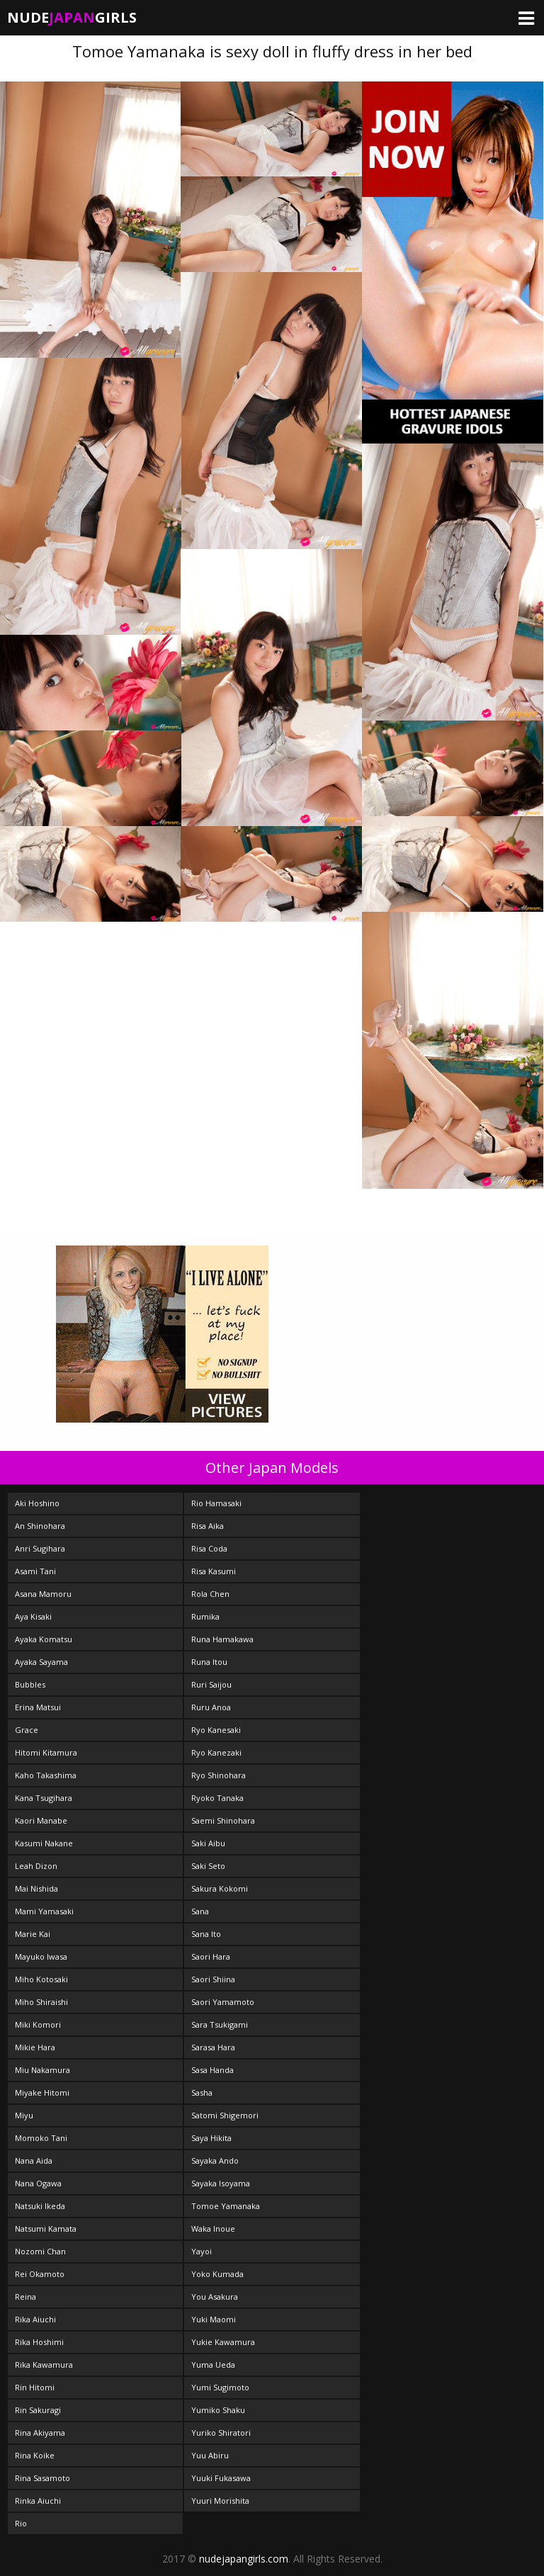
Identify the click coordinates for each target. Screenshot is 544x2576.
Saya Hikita (211, 2137)
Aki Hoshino (37, 1503)
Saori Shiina (213, 1979)
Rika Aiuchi (35, 2319)
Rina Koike (35, 2455)
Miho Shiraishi (41, 2001)
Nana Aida (33, 2160)
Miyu (24, 2115)
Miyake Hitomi (42, 2092)
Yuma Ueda (213, 2364)
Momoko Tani (41, 2137)
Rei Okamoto (39, 2274)
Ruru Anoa (211, 1707)
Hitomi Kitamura (46, 1752)
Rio (21, 2523)
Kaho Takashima (45, 1775)
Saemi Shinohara (223, 1820)
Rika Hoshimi (39, 2342)
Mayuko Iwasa (41, 1956)
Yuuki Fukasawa (221, 2478)
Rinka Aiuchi (38, 2500)
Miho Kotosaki (41, 1979)
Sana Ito (206, 1933)
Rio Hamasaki (216, 1503)
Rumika (205, 1616)
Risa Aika (207, 1525)
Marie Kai (32, 1933)
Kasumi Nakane (44, 1843)
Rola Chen (210, 1593)
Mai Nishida (36, 1888)
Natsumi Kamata (45, 2228)
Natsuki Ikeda (40, 2206)
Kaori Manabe (41, 1820)
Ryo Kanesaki (216, 1729)
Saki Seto (208, 1865)
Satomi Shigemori (225, 2115)
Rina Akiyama (40, 2432)
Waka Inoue (213, 2228)
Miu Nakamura (42, 2069)
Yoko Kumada (217, 2274)
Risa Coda (209, 1548)
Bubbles (30, 1684)
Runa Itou (209, 1661)
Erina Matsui (38, 1707)
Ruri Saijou (211, 1684)
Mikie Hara (35, 2047)
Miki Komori (38, 2024)
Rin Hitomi (35, 2387)
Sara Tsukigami (219, 2024)
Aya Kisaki (33, 1616)
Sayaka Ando (215, 2160)
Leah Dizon (36, 1865)
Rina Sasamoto (42, 2478)
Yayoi (201, 2251)
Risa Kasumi (213, 1571)
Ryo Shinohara (218, 1775)
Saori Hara (210, 1956)
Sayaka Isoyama (220, 2183)
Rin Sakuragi (38, 2410)
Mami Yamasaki (44, 1911)
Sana (200, 1911)
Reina (25, 2296)
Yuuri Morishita (220, 2500)
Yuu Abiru (210, 2455)
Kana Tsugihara (43, 1797)
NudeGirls (72, 17)
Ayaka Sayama (41, 1661)
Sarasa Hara (213, 2047)
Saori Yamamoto (222, 2001)
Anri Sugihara (40, 1548)
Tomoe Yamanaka (225, 2206)
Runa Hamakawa (222, 1639)
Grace (26, 1729)
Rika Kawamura (44, 2364)
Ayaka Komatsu (43, 1639)
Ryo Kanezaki (216, 1752)
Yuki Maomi (213, 2319)
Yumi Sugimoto (220, 2387)
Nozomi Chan (40, 2251)
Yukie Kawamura (223, 2342)
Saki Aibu (208, 1843)
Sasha (201, 2092)
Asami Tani (35, 1571)
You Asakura (214, 2296)
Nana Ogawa (38, 2183)
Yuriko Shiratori (221, 2432)
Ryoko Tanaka (217, 1797)
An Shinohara (40, 1525)
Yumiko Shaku (218, 2410)
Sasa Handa (212, 2069)
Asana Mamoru (43, 1593)
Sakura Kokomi (219, 1888)
